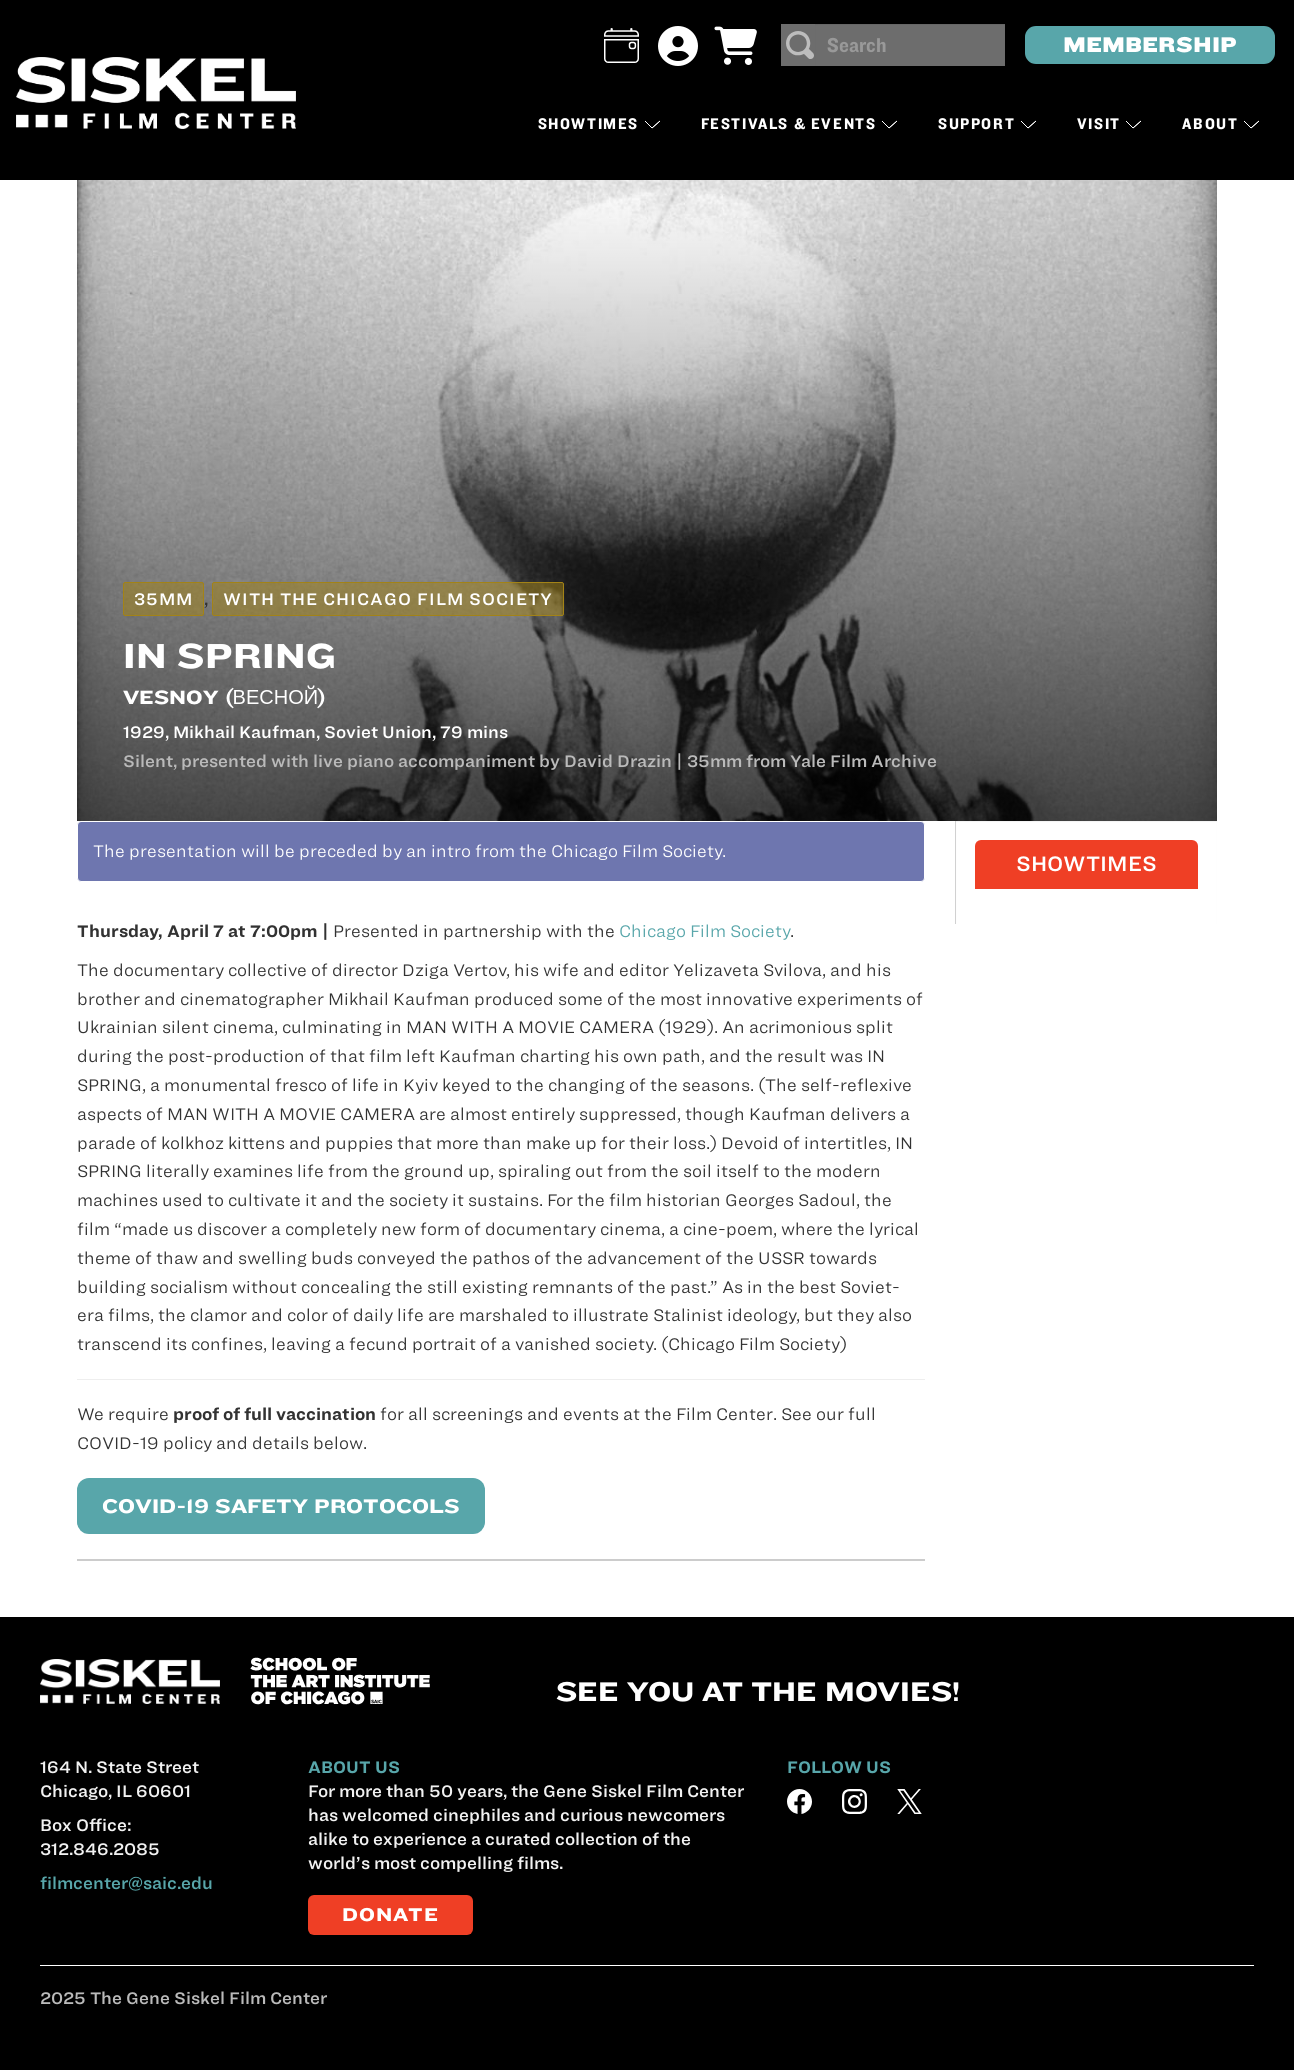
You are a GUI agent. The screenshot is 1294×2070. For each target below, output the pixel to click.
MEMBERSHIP (1150, 44)
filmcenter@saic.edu (126, 1883)
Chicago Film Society (704, 931)
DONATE (390, 1914)
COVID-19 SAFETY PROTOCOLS (269, 1505)
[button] (621, 45)
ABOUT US (354, 1767)
